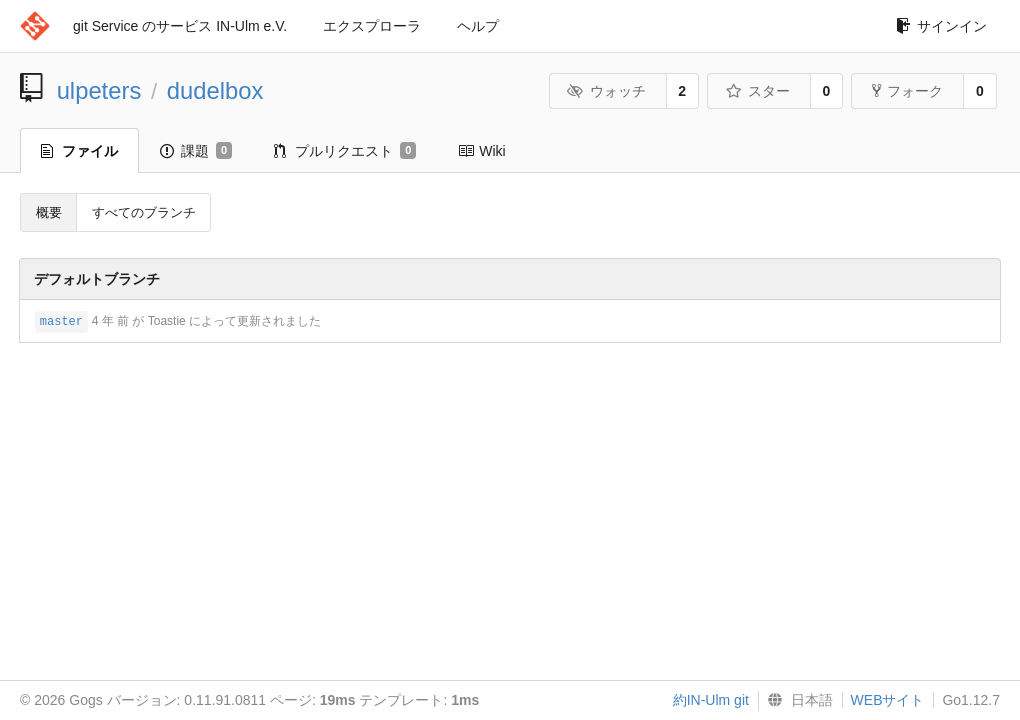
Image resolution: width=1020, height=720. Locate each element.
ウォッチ (606, 91)
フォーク (907, 91)
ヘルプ (478, 26)
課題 (196, 151)
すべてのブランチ (144, 212)
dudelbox (215, 90)
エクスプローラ (372, 26)
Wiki (481, 151)
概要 (49, 212)
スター (757, 91)
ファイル (79, 151)
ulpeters (99, 90)
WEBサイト (888, 700)
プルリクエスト (345, 151)
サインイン (941, 26)
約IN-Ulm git (711, 700)
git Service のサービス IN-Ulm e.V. (180, 26)
